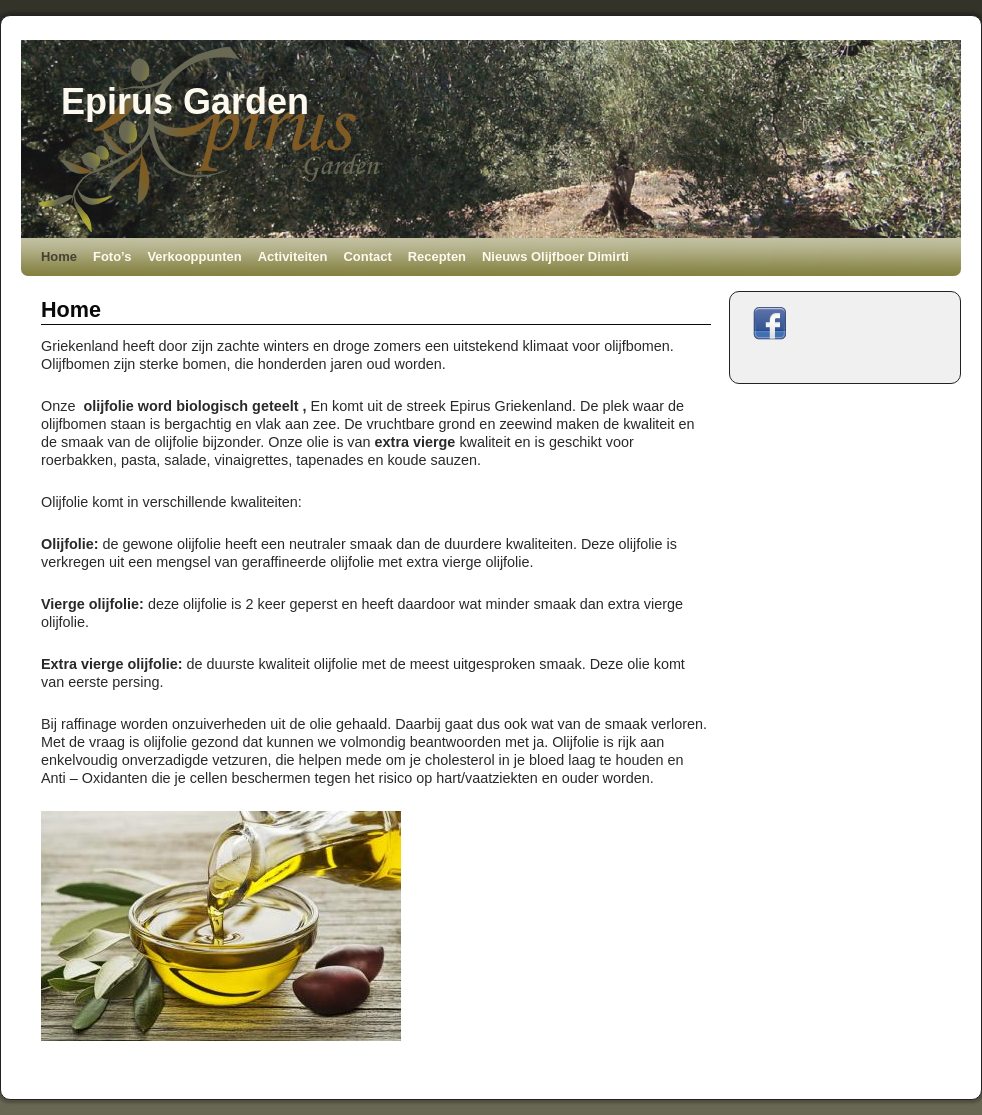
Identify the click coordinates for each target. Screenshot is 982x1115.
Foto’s (112, 256)
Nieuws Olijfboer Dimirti (555, 256)
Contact (367, 256)
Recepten (437, 256)
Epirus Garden (185, 101)
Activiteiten (293, 256)
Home (59, 256)
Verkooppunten (194, 256)
